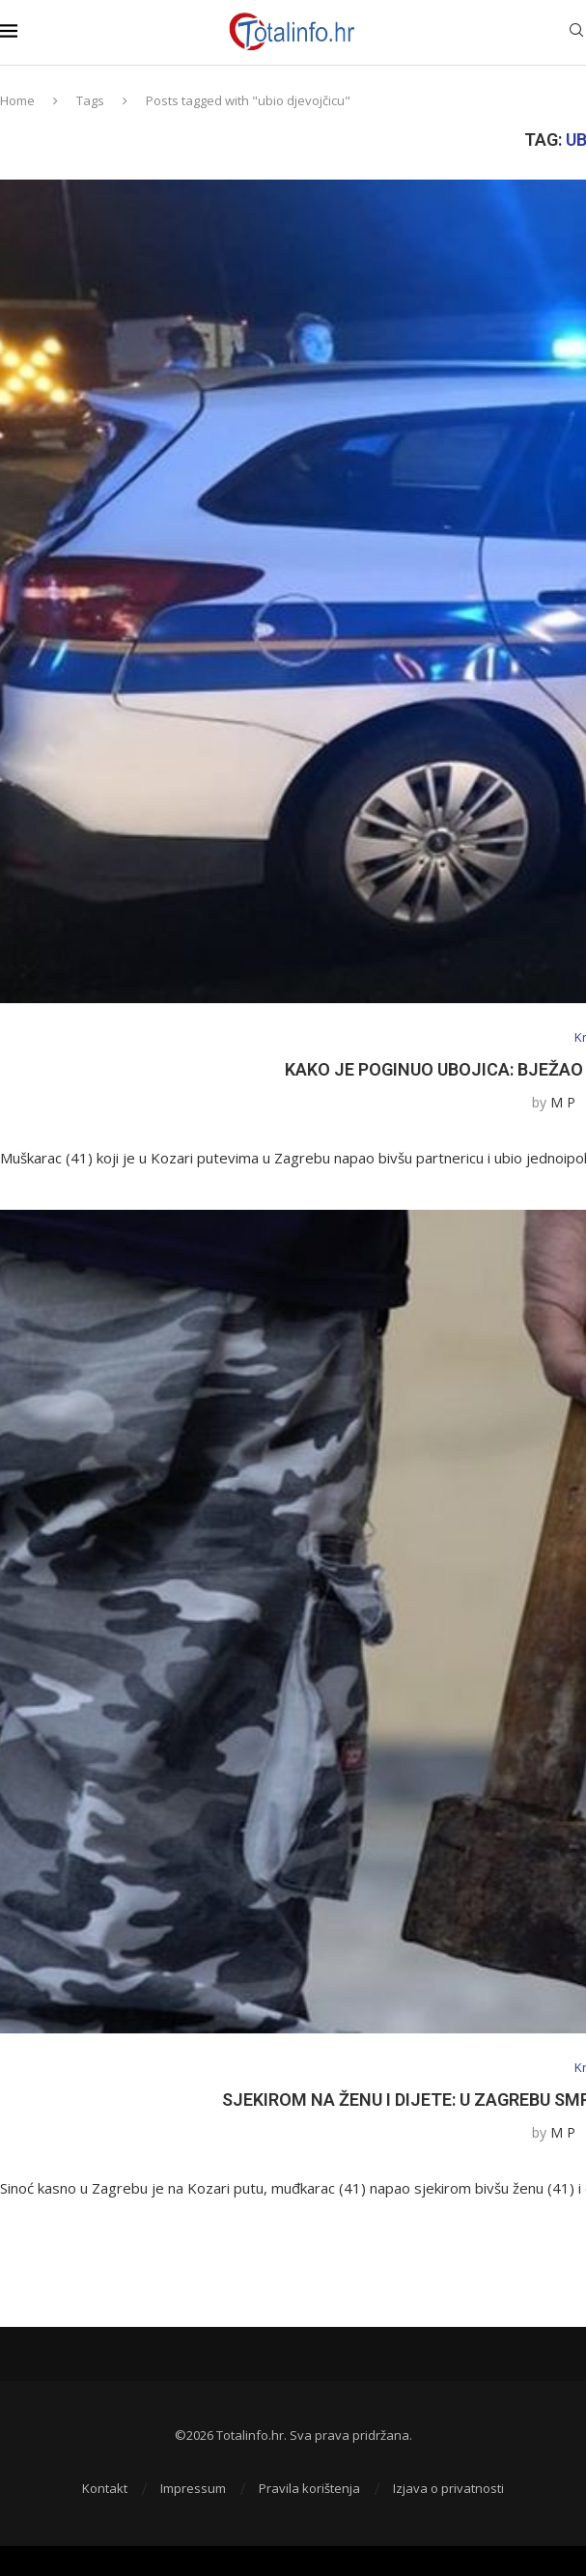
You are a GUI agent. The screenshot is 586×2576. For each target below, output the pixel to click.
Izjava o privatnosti (448, 2488)
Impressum (193, 2488)
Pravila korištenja (309, 2488)
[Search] (576, 32)
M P (562, 1102)
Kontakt (104, 2488)
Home (17, 100)
